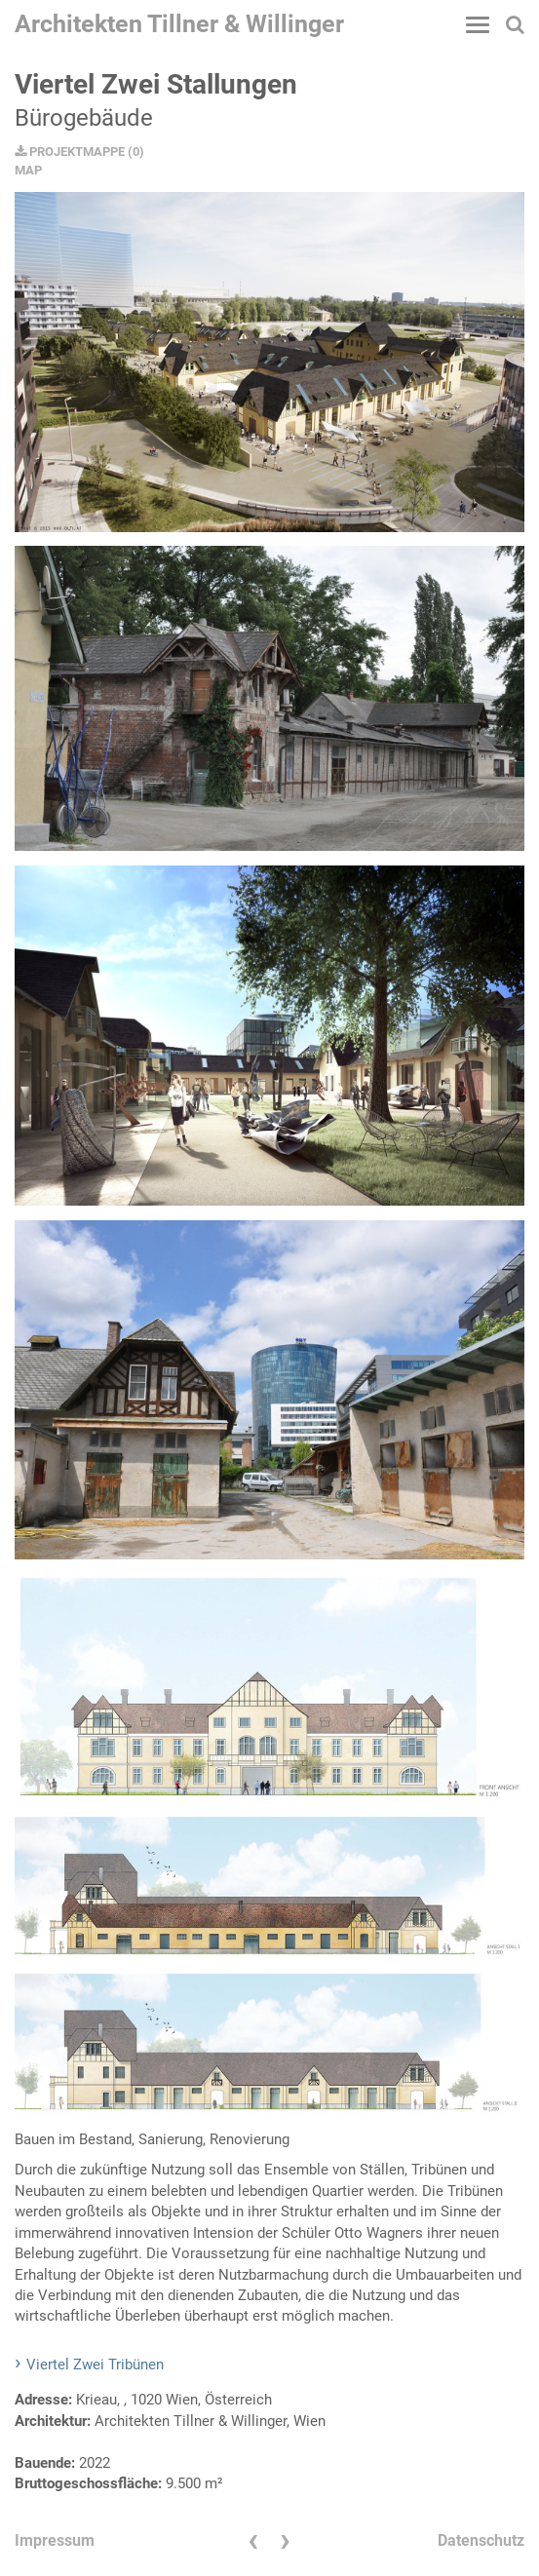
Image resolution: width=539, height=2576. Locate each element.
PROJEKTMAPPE (70, 151)
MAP (28, 170)
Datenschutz (481, 2540)
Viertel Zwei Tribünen (95, 2364)
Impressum (55, 2540)
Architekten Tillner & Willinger (179, 24)
